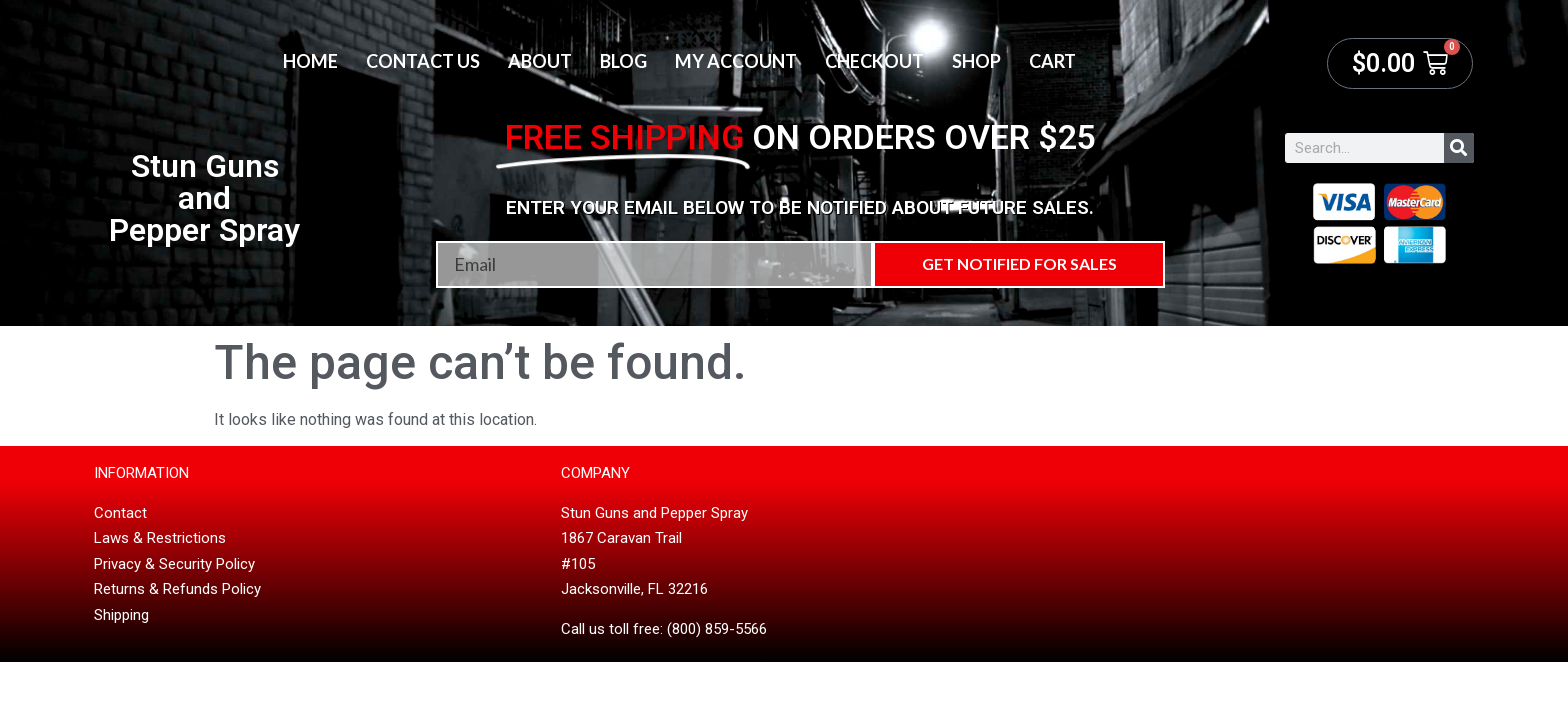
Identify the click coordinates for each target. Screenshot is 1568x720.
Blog (623, 61)
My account (736, 61)
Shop (976, 61)
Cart (1052, 61)
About (540, 61)
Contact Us (423, 61)
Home (310, 61)
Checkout (874, 61)
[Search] (1459, 148)
